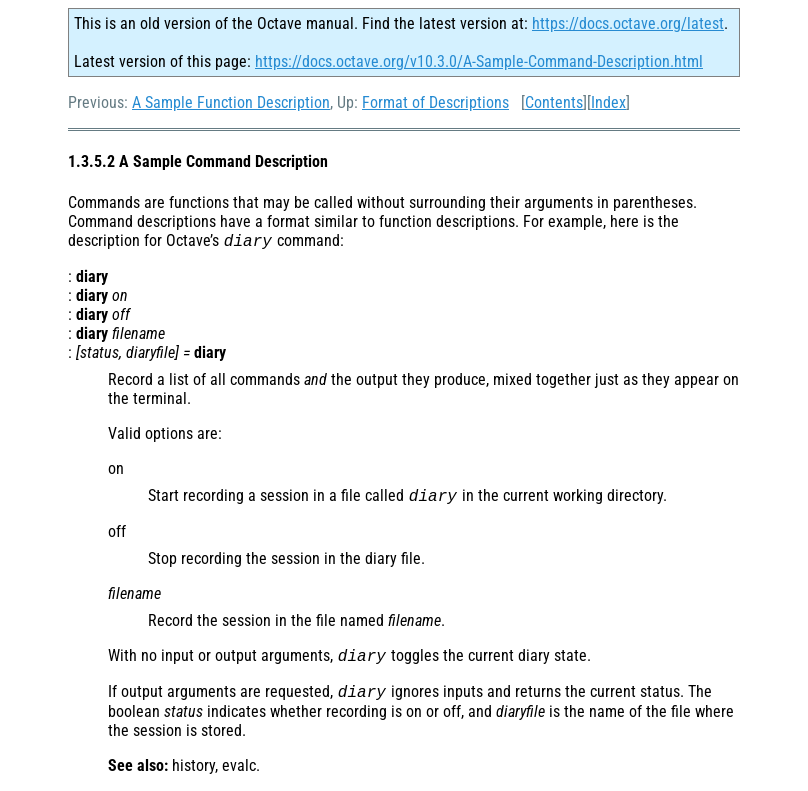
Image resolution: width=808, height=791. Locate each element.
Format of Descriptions (435, 102)
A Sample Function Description (231, 102)
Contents (554, 102)
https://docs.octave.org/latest (628, 23)
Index (608, 102)
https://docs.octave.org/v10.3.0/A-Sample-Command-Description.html (479, 61)
